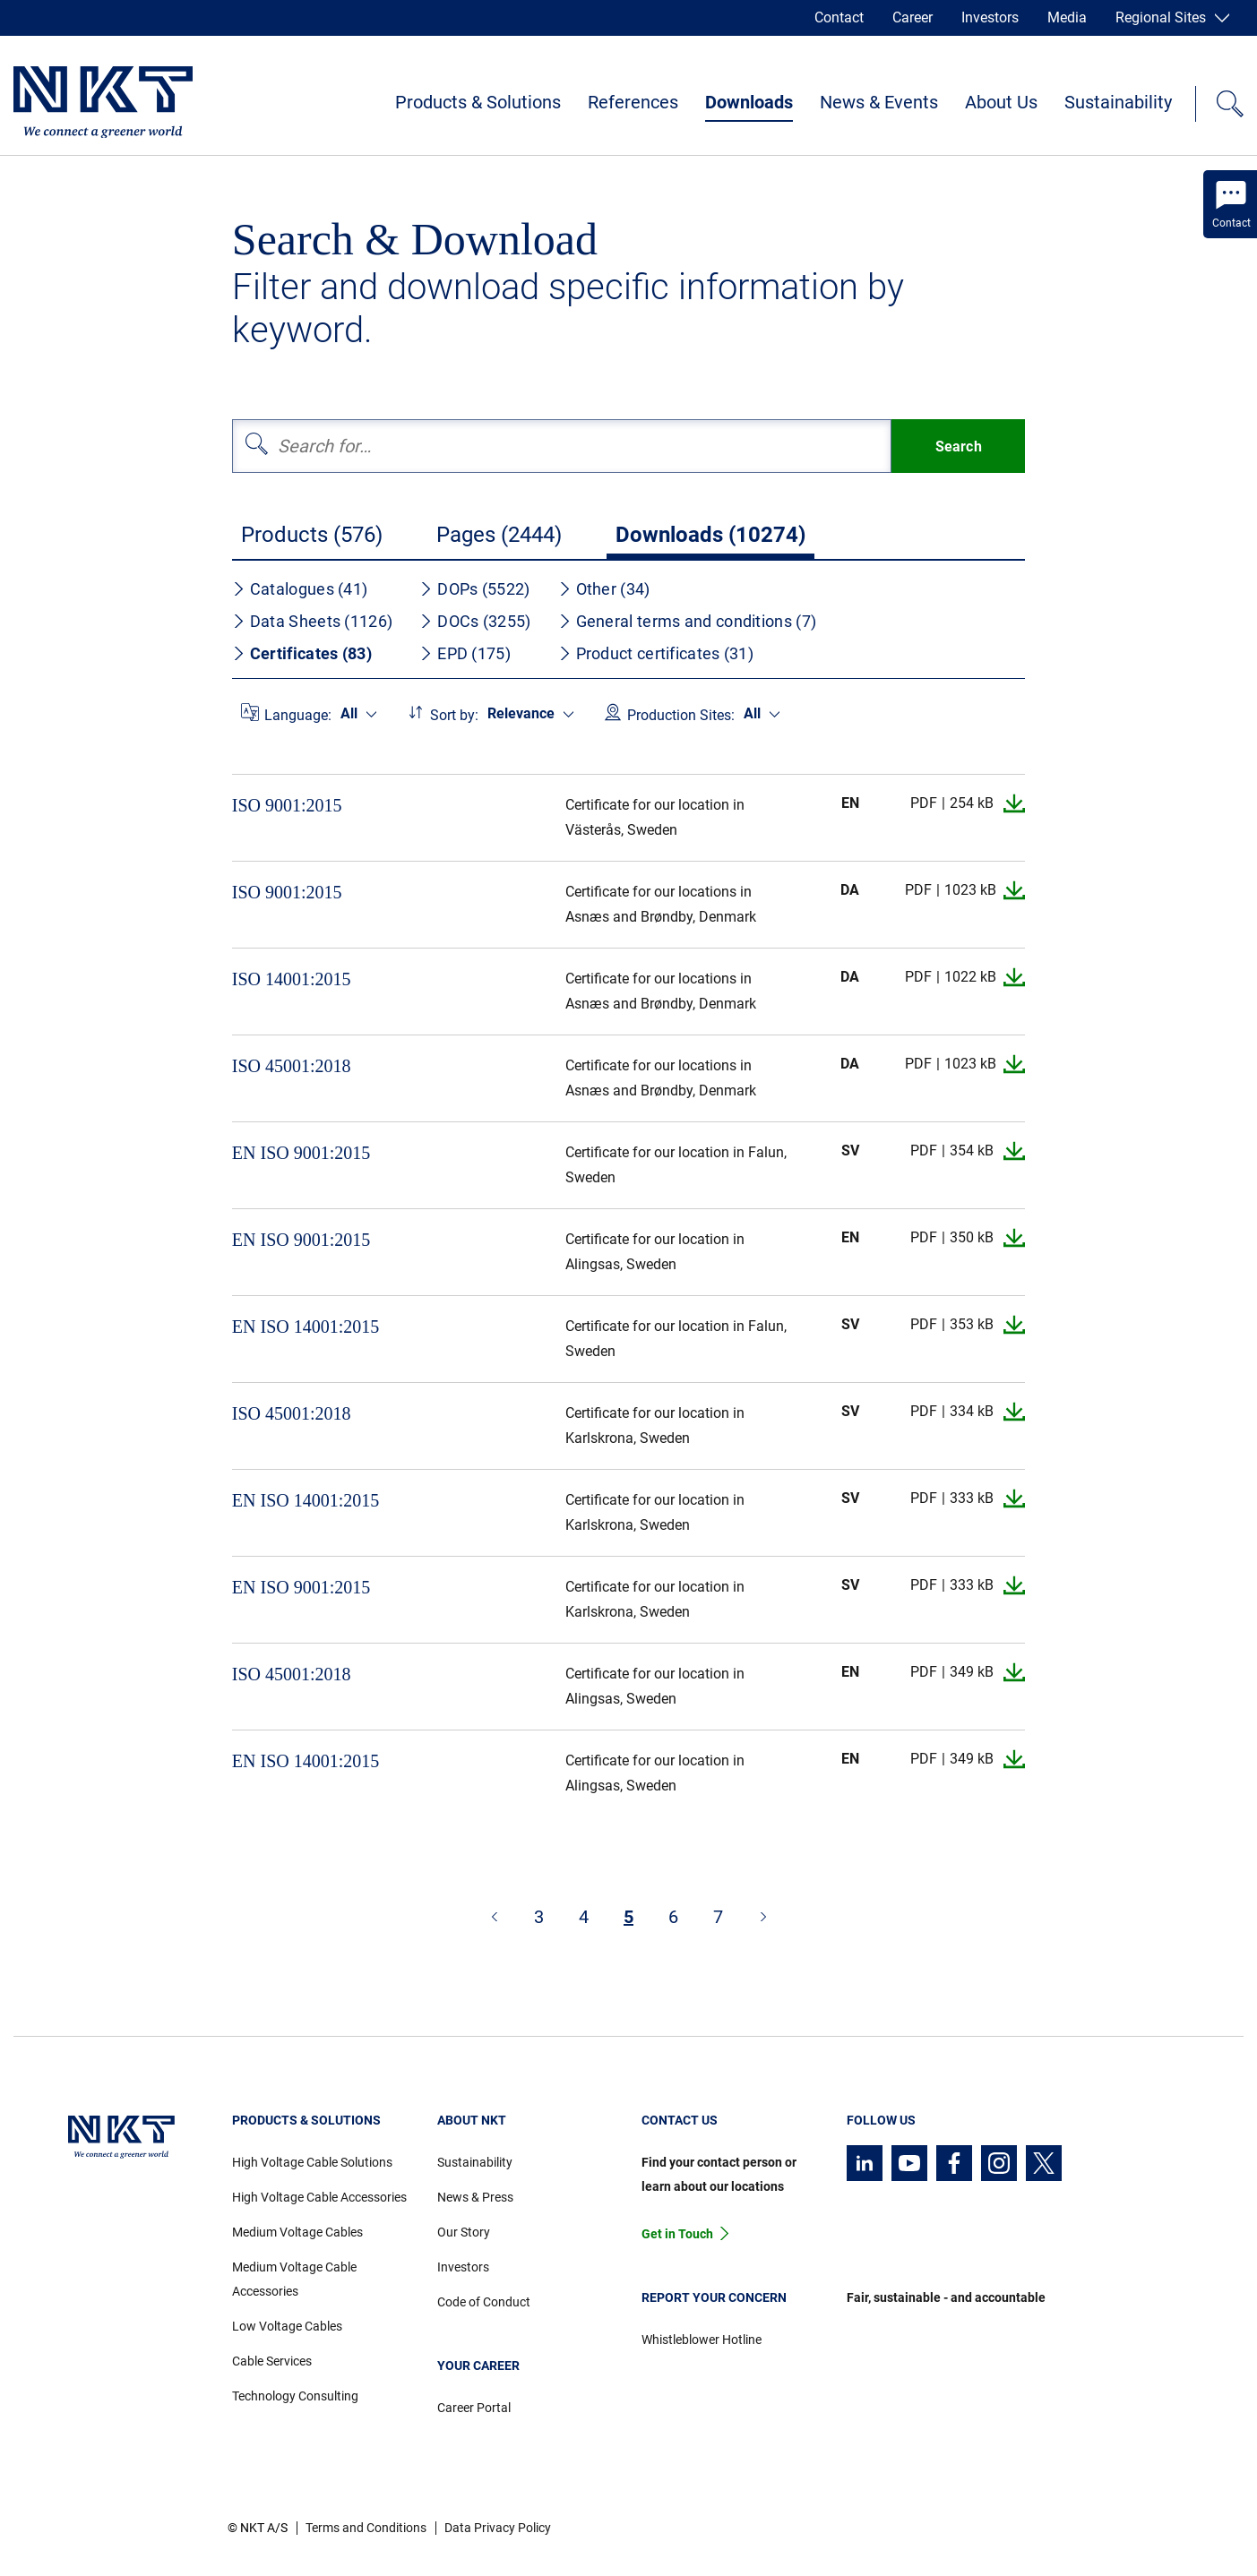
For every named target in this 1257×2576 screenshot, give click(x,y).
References (633, 102)
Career (912, 17)
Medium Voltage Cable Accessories (294, 2279)
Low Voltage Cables (287, 2326)
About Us (1001, 102)
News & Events (879, 102)
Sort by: (454, 715)
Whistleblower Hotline (701, 2339)
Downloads (749, 102)
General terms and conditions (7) (687, 621)
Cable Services (272, 2361)
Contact (839, 17)
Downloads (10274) (710, 534)
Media (1067, 17)
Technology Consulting (295, 2396)
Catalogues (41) (300, 589)
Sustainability (1118, 102)
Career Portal (474, 2407)
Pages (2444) (499, 534)
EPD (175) (465, 653)
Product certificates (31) (656, 653)
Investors (990, 17)
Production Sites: (681, 715)
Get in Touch (677, 2234)
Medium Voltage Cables (297, 2232)
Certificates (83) (302, 653)
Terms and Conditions (366, 2527)
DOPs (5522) (474, 589)
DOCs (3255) (474, 621)
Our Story (463, 2232)
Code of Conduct (483, 2302)
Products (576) (312, 534)
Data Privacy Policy (497, 2527)
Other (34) (604, 589)
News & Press (475, 2197)
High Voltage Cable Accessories (319, 2197)
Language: (297, 715)
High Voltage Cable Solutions (312, 2162)
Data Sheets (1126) (312, 621)
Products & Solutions (478, 102)
